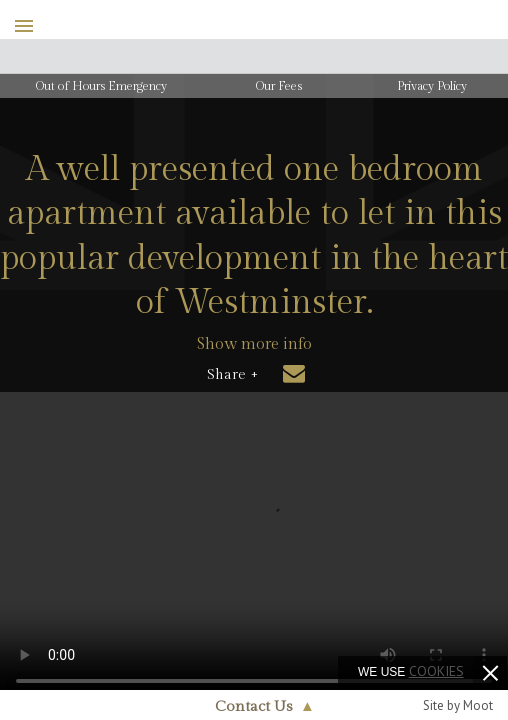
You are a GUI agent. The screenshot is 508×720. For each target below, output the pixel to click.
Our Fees (279, 86)
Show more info (254, 344)
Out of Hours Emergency (101, 86)
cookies (436, 671)
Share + (232, 375)
